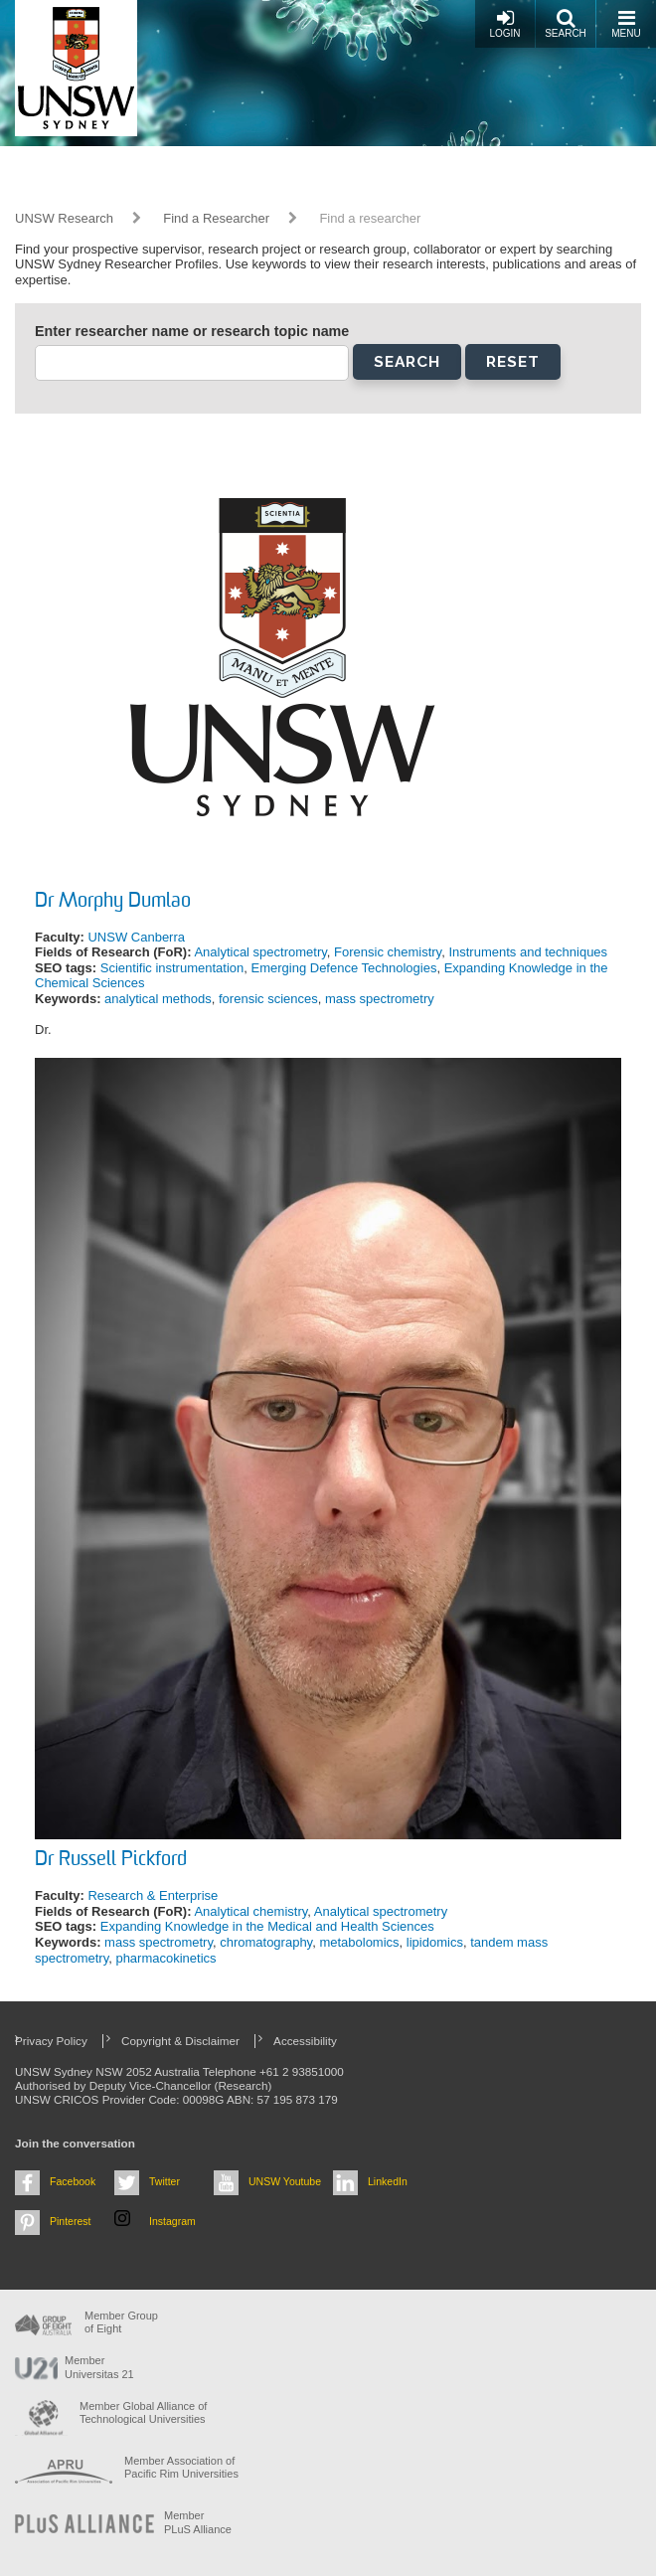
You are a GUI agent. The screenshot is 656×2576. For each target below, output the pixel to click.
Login (504, 23)
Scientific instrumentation (172, 967)
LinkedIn (388, 2181)
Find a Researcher (216, 218)
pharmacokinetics (165, 1958)
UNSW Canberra (136, 937)
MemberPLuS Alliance (198, 2521)
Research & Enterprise (152, 1895)
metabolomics (359, 1942)
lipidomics (435, 1942)
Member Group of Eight (121, 2322)
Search (565, 23)
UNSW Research (64, 218)
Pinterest (70, 2221)
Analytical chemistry (250, 1911)
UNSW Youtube (284, 2181)
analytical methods (158, 998)
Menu (625, 23)
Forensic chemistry (387, 952)
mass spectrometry (379, 998)
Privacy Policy (51, 2040)
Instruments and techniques (527, 952)
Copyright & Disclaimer (180, 2040)
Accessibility (305, 2040)
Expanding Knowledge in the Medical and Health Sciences (267, 1926)
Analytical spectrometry (260, 952)
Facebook (72, 2181)
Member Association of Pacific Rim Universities (181, 2467)
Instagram (172, 2221)
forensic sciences (268, 998)
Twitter (164, 2181)
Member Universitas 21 (99, 2366)
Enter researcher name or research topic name (192, 331)
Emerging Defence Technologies (344, 967)
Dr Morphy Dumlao (113, 902)
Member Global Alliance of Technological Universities (143, 2412)
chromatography (266, 1942)
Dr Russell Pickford (111, 1860)
